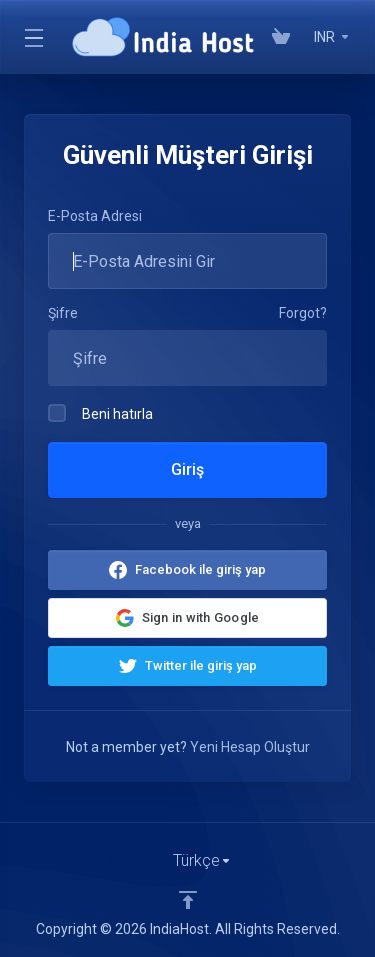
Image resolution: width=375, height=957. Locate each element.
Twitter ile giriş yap (201, 665)
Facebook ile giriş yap (200, 569)
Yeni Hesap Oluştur (250, 747)
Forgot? (303, 313)
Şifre (63, 313)
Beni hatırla (100, 413)
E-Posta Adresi (95, 216)
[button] (187, 618)
